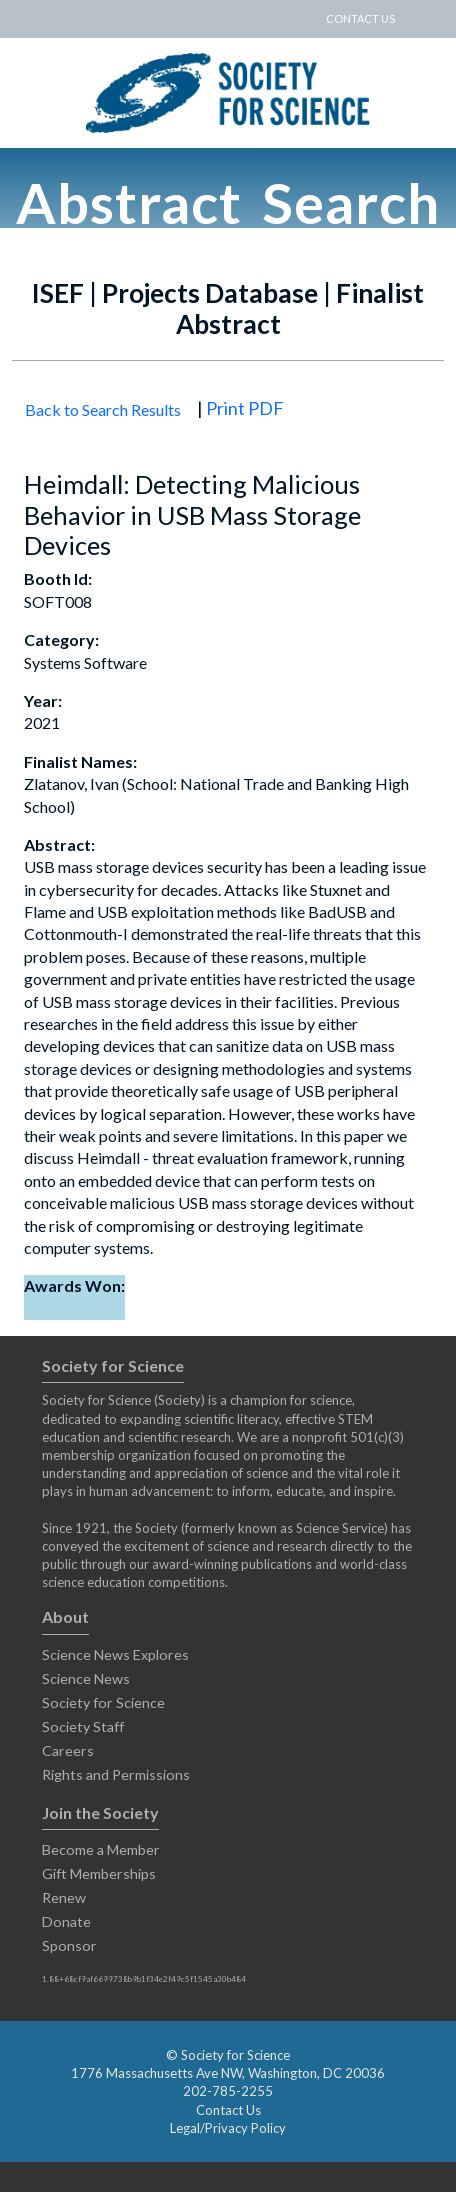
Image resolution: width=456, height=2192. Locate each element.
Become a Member (101, 1849)
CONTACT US (360, 18)
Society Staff (83, 1726)
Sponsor (69, 1945)
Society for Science (103, 1702)
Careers (68, 1750)
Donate (66, 1921)
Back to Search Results (103, 409)
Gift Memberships (99, 1873)
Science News (86, 1678)
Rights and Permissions (116, 1774)
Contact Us (228, 2110)
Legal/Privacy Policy (228, 2128)
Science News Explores (115, 1654)
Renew (64, 1897)
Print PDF (245, 408)
